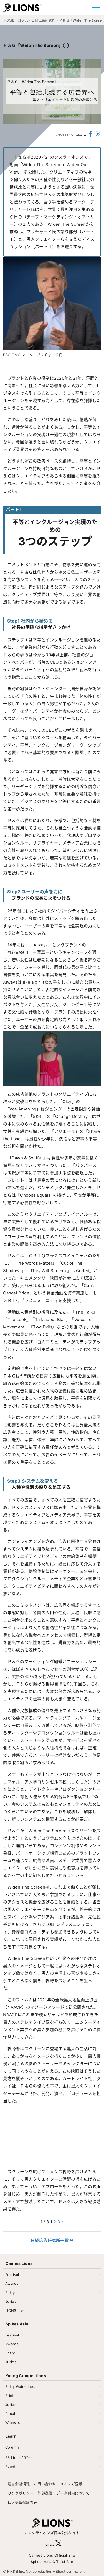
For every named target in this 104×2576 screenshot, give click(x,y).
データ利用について (73, 2493)
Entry (10, 2292)
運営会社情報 (19, 2484)
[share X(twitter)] (98, 135)
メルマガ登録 (71, 2484)
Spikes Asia (17, 2324)
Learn (11, 2436)
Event (10, 2466)
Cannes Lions (19, 2263)
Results (12, 2413)
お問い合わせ (45, 2484)
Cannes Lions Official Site (52, 2555)
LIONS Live (15, 2310)
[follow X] (58, 2545)
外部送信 (44, 2493)
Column (12, 2447)
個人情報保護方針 (22, 2502)
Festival (12, 2274)
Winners (12, 2422)
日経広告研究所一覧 (50, 2240)
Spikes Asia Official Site (52, 2561)
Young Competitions (26, 2375)
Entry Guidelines (20, 2386)
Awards (12, 2283)
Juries (10, 2301)
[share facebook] (91, 135)
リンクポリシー (21, 2493)
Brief (9, 2395)
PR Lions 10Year (19, 2457)
